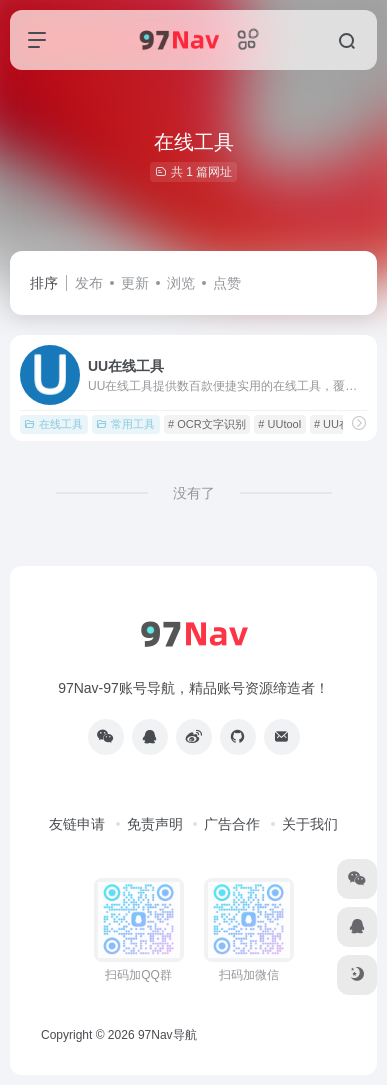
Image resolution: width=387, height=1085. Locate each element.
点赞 (227, 283)
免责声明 (155, 824)
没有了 (194, 493)
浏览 (181, 283)
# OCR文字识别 (207, 424)
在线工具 (53, 424)
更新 (135, 283)
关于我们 (310, 824)
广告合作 (232, 824)
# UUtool (279, 424)
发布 (89, 283)
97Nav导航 (167, 1035)
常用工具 (125, 424)
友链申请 (77, 824)
